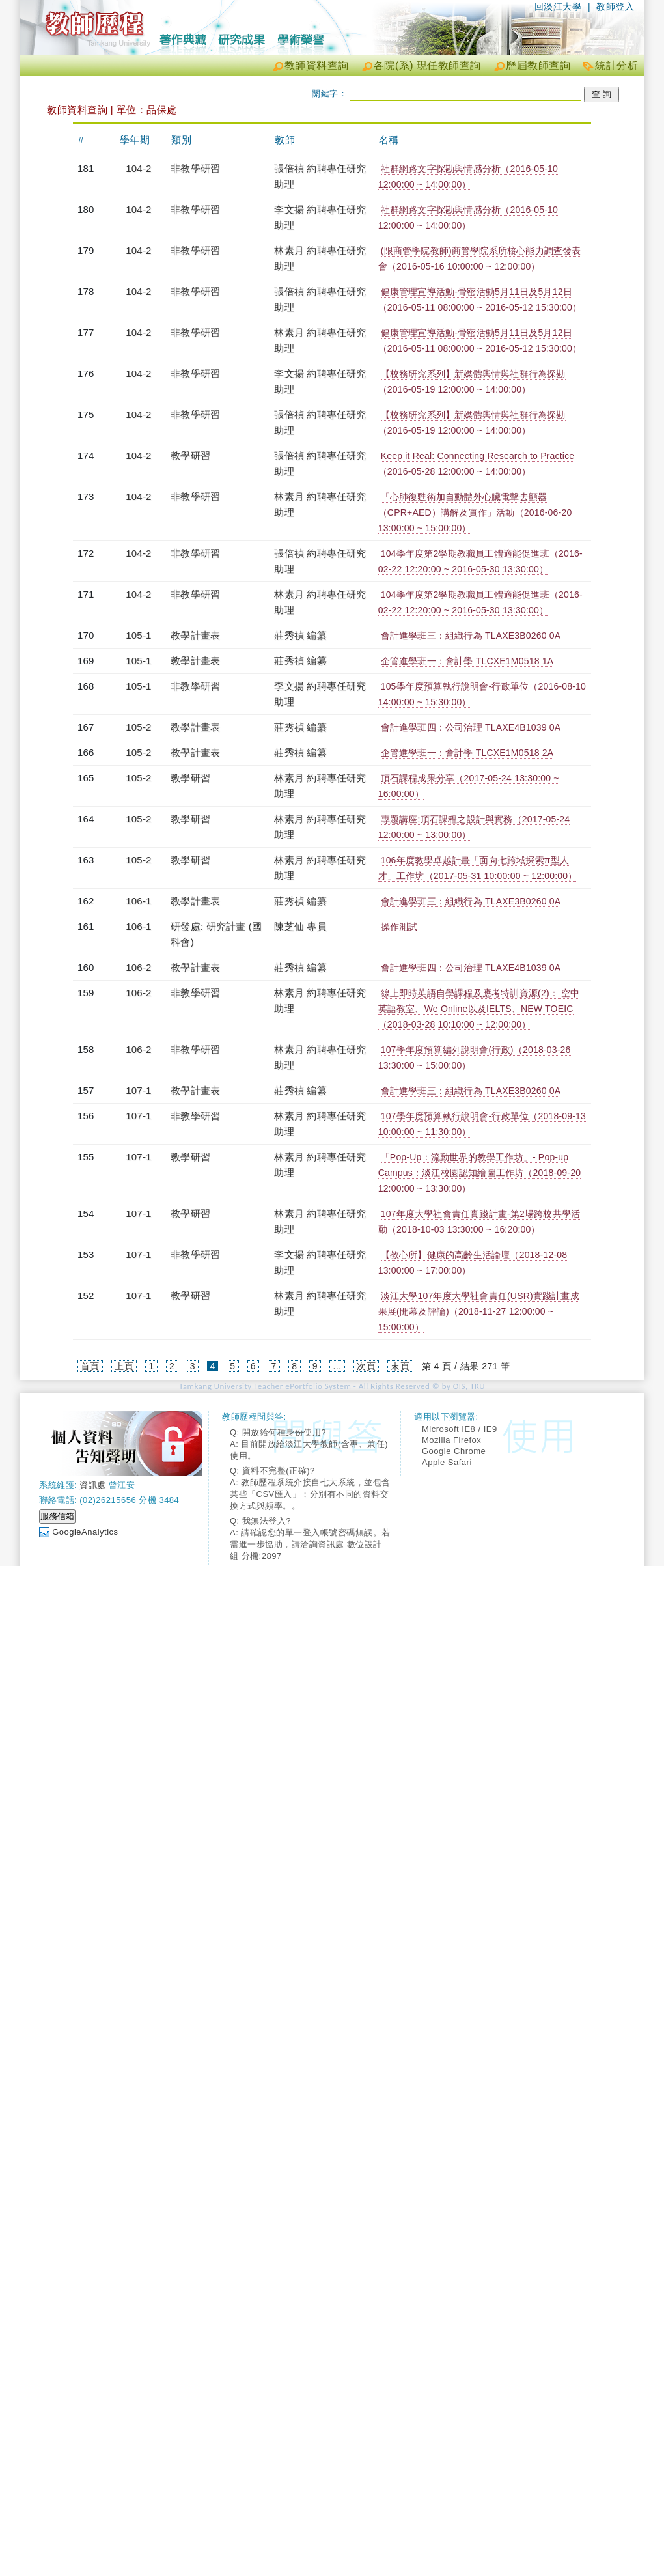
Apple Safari (447, 1462)
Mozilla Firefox (451, 1440)
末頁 (400, 1366)
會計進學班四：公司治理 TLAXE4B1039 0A (471, 727)
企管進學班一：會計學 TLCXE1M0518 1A (467, 661)
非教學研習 (195, 168)
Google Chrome (454, 1451)
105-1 (138, 635)
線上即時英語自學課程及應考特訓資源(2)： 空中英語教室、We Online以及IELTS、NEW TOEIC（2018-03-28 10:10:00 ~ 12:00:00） (479, 1008)
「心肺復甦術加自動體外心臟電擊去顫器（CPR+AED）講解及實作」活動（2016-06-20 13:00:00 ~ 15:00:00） (475, 512)
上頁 (124, 1366)
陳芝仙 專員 (300, 926)
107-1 (138, 1090)
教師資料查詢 (316, 65)
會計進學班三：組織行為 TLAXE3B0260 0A (471, 635)
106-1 (138, 900)
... (337, 1366)
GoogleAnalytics (85, 1532)
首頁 (90, 1366)
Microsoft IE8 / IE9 (459, 1429)
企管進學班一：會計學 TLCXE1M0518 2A (467, 753)
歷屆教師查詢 (538, 65)
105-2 (138, 727)
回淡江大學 (558, 6)
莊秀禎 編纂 (300, 635)
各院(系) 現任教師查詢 (427, 65)
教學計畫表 (195, 635)
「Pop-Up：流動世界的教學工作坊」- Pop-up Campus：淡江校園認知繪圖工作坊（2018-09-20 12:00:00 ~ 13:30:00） (479, 1173)
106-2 (138, 967)
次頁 (366, 1366)
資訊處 (92, 1485)
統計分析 (616, 65)
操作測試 (399, 926)
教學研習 (190, 455)
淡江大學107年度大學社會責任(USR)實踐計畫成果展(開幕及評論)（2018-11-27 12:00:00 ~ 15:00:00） (478, 1311)
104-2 (138, 168)
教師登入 (615, 6)
